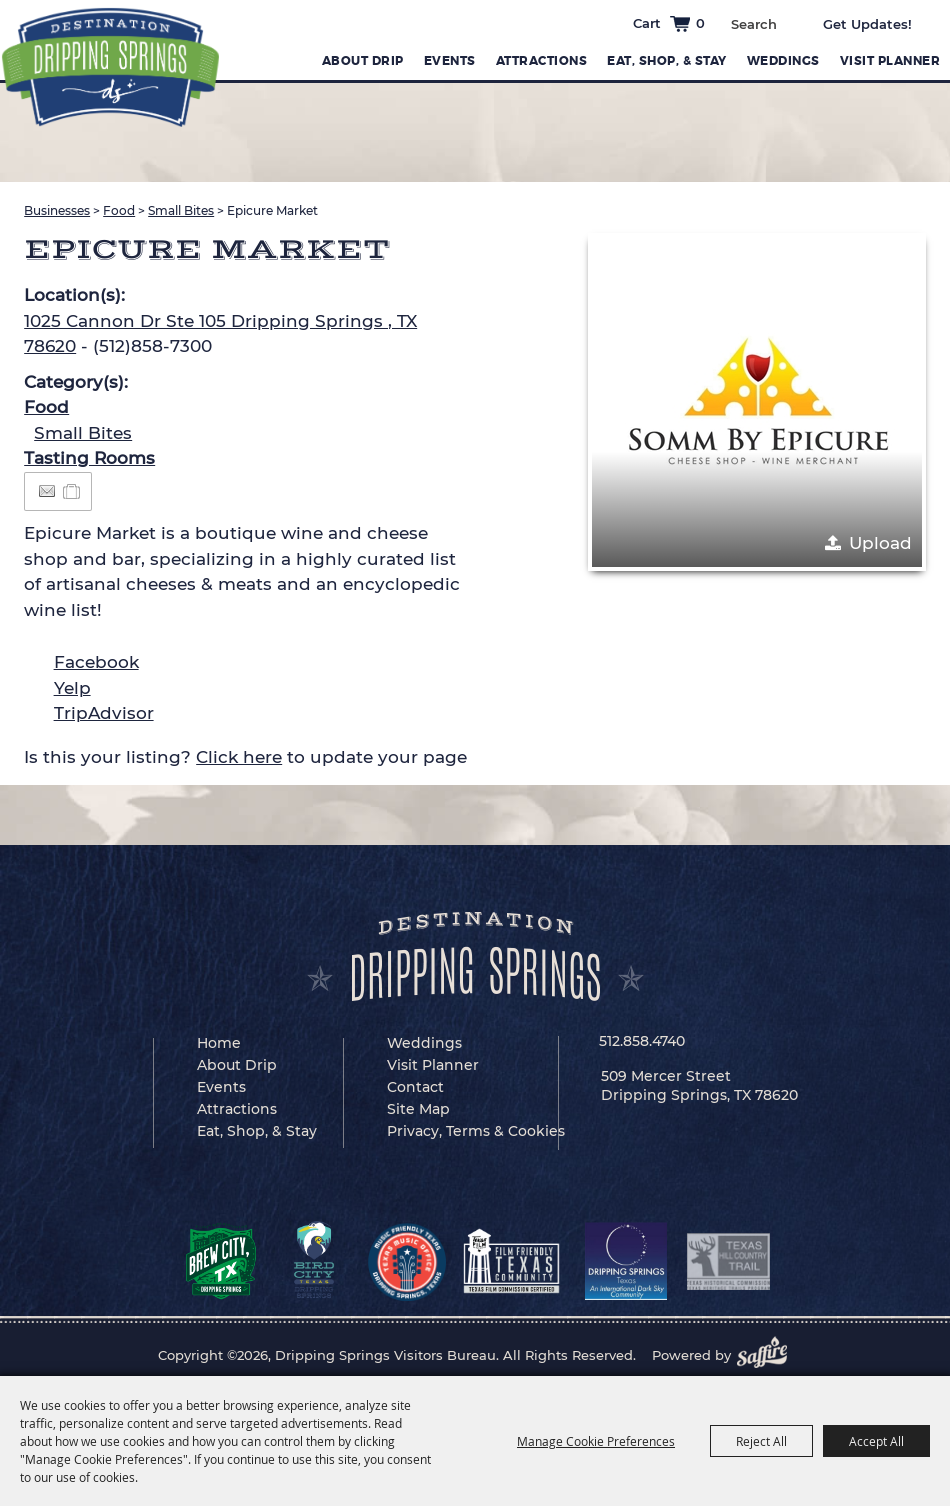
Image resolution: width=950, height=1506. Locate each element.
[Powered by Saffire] (768, 1355)
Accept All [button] (876, 1441)
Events (450, 61)
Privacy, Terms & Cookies (476, 1131)
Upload (880, 543)
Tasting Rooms (89, 458)
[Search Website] (753, 24)
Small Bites (181, 210)
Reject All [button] (761, 1441)
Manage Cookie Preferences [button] (596, 1441)
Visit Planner (890, 61)
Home (219, 1043)
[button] (757, 402)
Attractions (542, 61)
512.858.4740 (642, 1041)
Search (791, 22)
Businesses (57, 210)
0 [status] (700, 23)
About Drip (363, 61)
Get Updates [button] (881, 24)
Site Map (418, 1109)
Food (119, 210)
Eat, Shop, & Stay (667, 61)
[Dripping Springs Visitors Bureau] (110, 67)
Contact (415, 1087)
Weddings (783, 61)
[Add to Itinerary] (72, 491)
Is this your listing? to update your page (245, 757)
